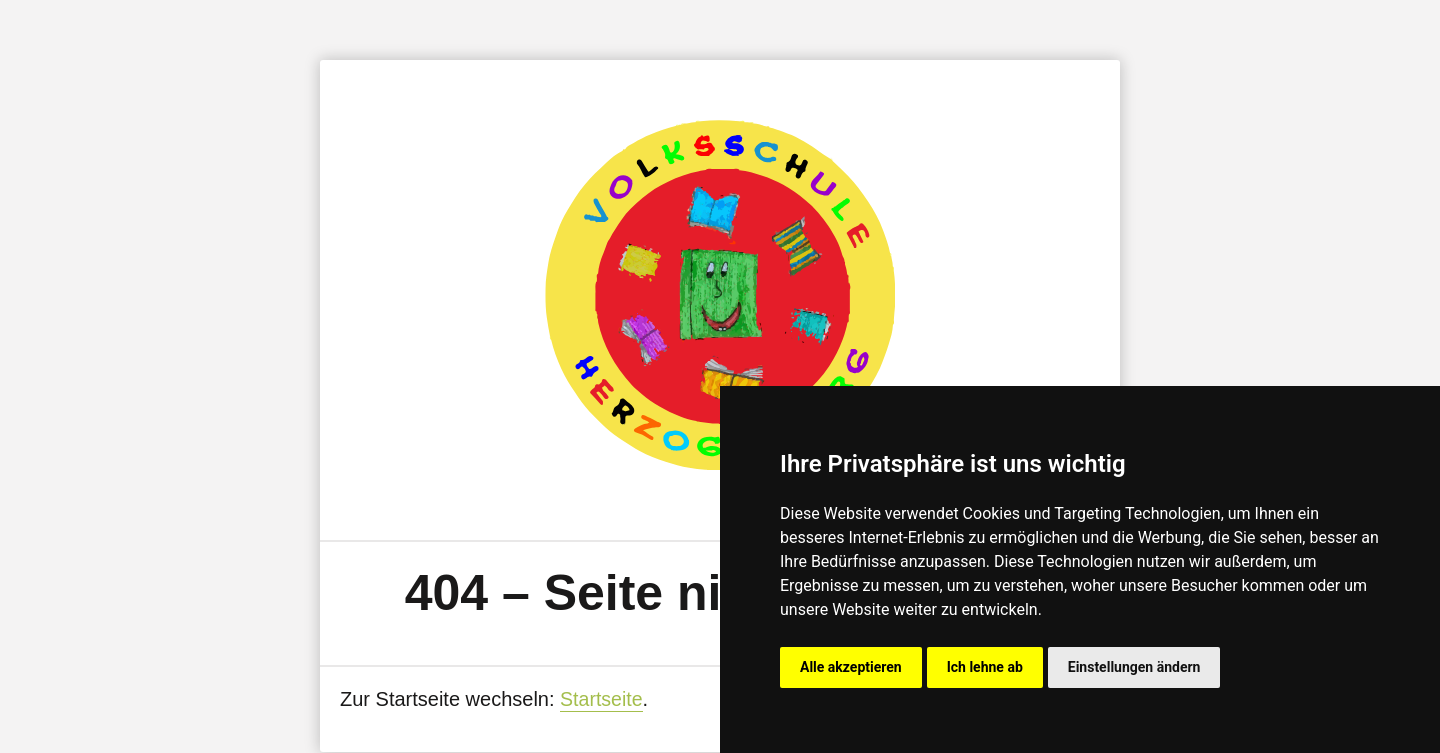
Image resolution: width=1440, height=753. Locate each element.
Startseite (602, 699)
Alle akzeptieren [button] (851, 667)
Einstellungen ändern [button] (1134, 667)
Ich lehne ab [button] (985, 667)
